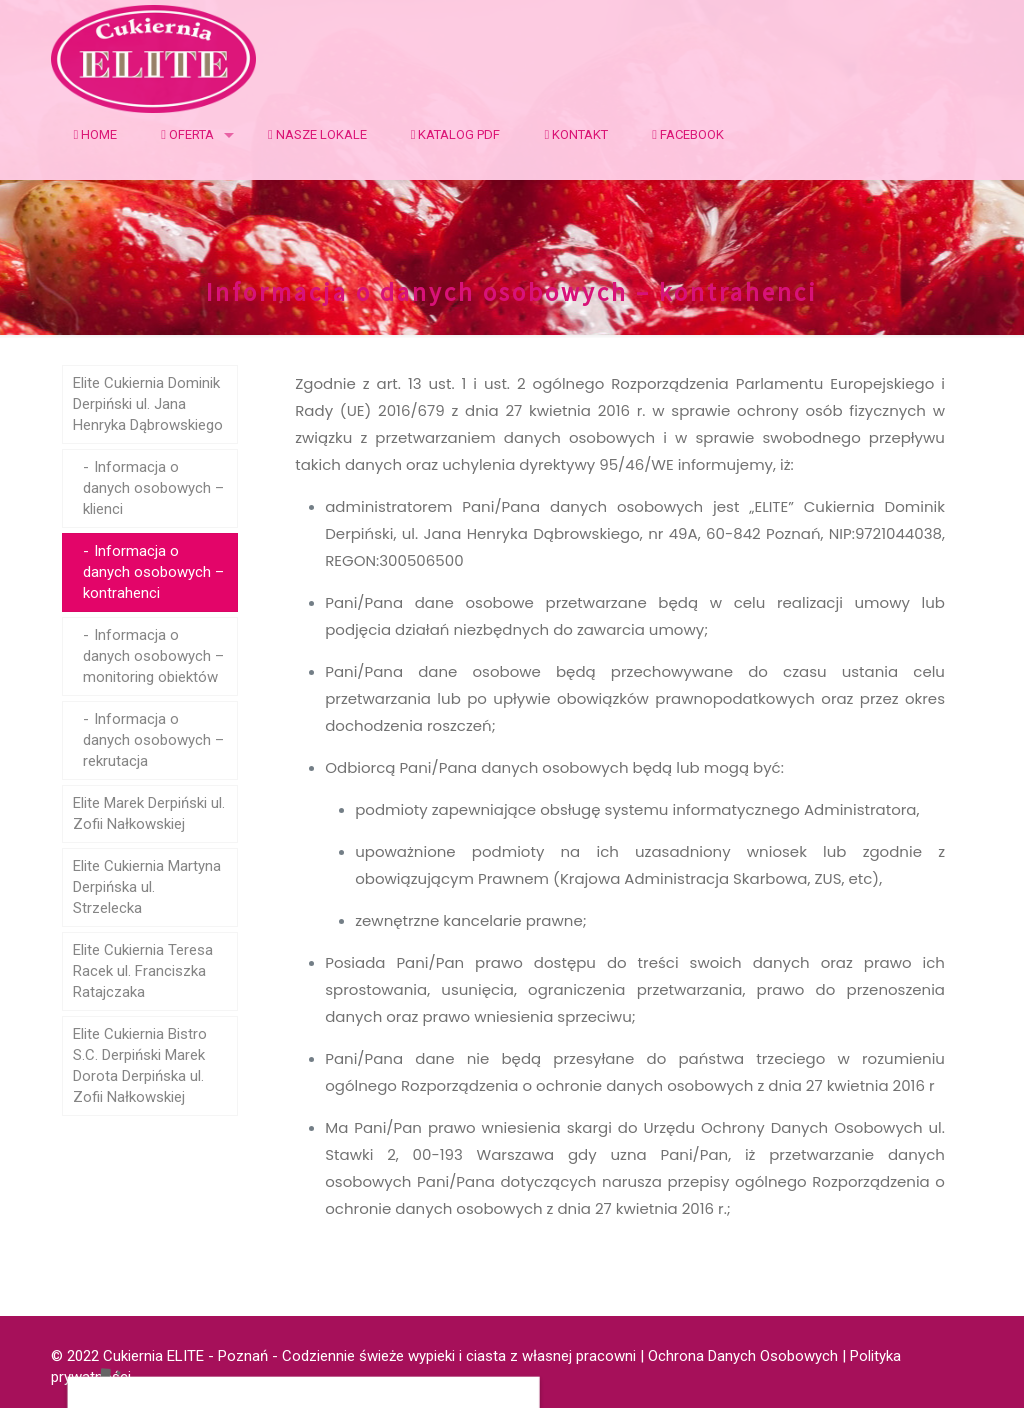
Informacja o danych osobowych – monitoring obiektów (153, 656)
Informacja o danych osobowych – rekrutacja (153, 740)
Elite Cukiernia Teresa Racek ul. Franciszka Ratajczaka (143, 971)
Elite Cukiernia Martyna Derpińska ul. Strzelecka (147, 887)
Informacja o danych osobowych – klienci (153, 488)
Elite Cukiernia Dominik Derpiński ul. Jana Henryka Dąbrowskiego (148, 404)
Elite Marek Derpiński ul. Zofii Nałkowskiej (149, 813)
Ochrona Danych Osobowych (743, 1356)
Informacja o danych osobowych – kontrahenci (153, 572)
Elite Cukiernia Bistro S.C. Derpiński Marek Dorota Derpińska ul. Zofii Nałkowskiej (140, 1065)
